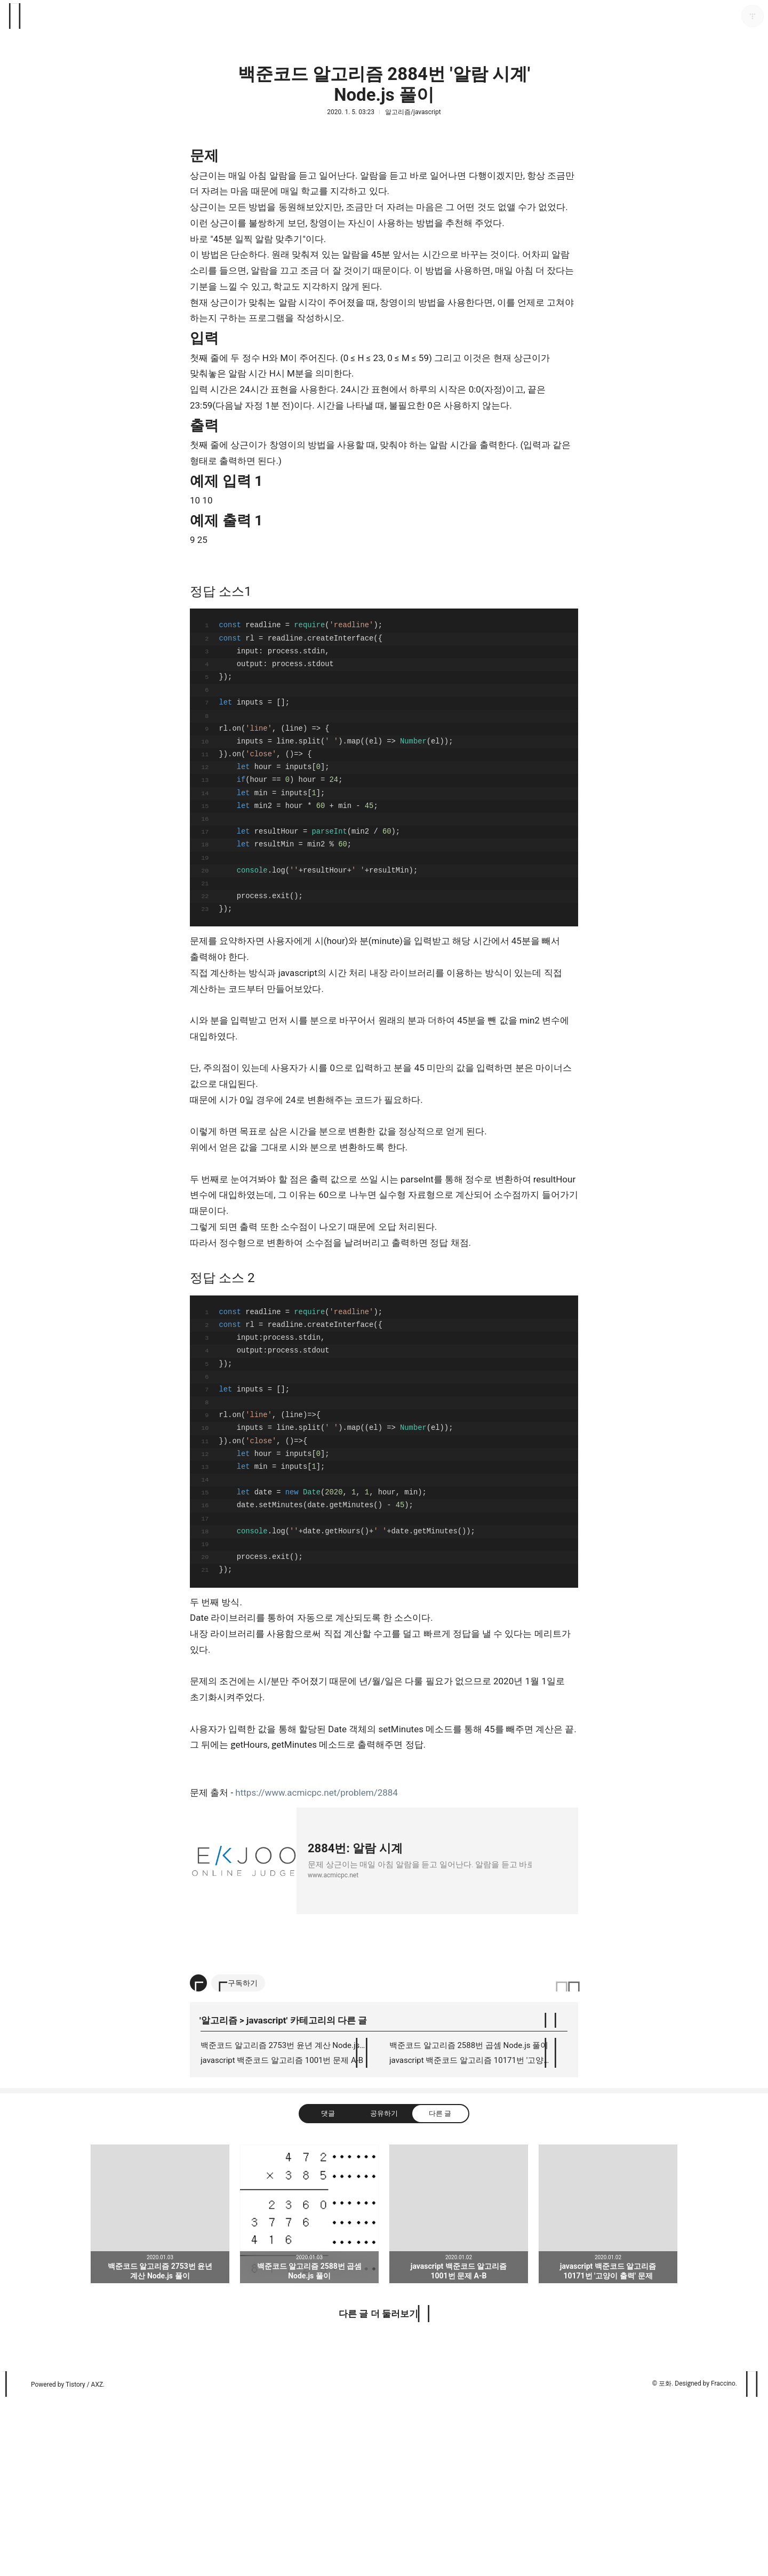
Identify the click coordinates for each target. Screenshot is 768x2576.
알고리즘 (219, 2196)
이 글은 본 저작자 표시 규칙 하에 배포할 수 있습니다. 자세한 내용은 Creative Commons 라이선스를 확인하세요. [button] (567, 2159)
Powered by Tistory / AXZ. (68, 2560)
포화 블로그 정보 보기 (752, 16)
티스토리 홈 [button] (15, 2560)
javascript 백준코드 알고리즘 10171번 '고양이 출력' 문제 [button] (608, 2390)
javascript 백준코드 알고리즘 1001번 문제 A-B (282, 2236)
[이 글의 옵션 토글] (198, 2158)
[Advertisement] (384, 2038)
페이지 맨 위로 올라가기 (752, 2560)
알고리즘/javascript (413, 112)
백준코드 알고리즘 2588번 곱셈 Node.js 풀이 (468, 2221)
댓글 (328, 2289)
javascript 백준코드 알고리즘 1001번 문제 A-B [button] (458, 2390)
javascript (266, 2196)
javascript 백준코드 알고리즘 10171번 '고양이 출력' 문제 (478, 2236)
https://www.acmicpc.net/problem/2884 (316, 1792)
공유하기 (384, 2289)
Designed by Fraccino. (706, 2559)
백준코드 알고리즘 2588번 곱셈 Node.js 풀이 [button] (309, 2390)
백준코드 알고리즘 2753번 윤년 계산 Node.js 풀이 (289, 2221)
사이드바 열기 (15, 16)
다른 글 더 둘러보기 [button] (378, 2489)
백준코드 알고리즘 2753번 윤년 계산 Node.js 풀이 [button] (160, 2390)
